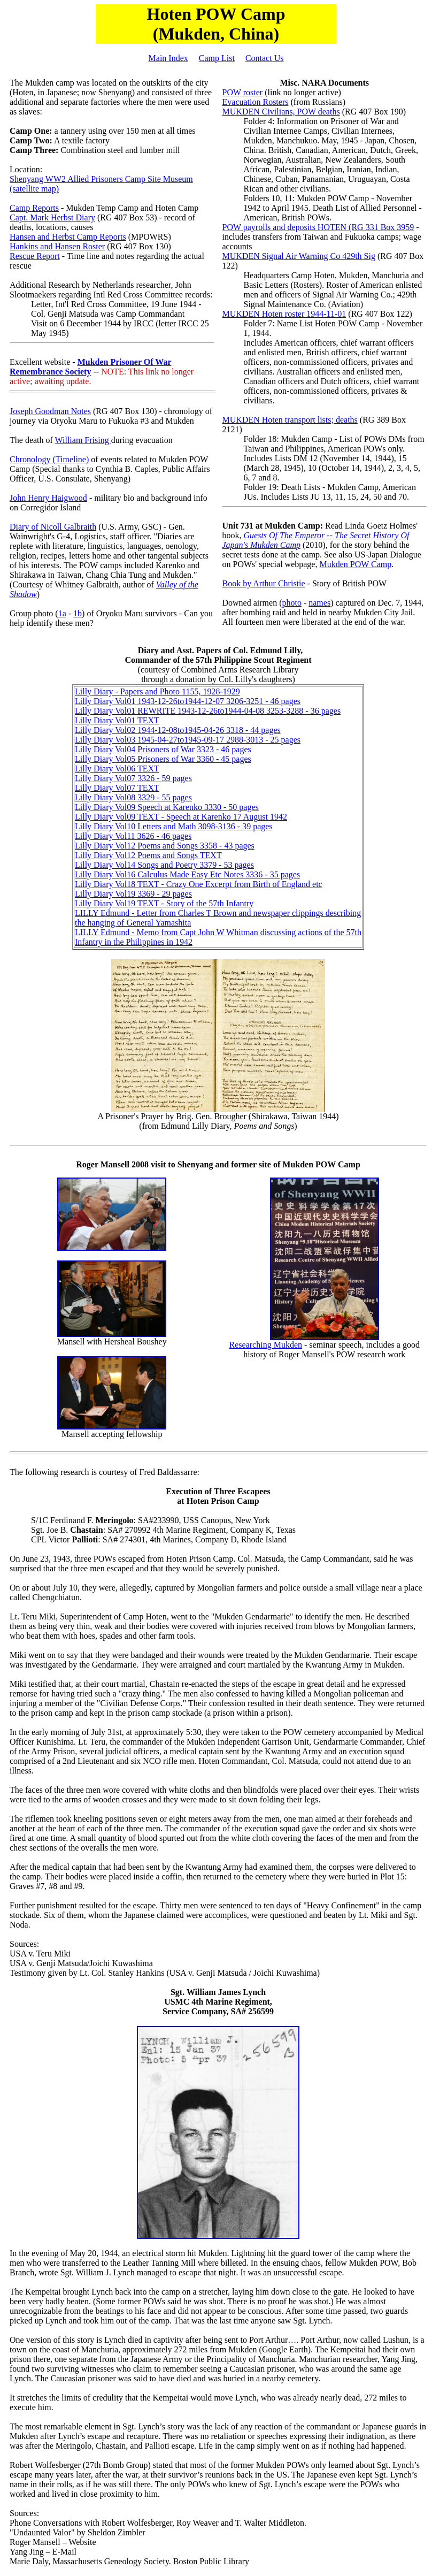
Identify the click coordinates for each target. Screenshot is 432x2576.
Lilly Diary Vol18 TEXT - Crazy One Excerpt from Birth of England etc (198, 884)
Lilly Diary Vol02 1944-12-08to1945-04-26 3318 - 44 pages (178, 730)
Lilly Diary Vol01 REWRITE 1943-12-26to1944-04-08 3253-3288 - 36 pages (208, 710)
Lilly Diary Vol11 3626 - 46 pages (133, 835)
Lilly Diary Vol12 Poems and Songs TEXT (148, 855)
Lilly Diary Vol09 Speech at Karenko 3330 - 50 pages (167, 807)
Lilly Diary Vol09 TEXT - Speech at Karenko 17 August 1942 (181, 816)
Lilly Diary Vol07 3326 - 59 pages (133, 778)
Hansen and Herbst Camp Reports (68, 236)
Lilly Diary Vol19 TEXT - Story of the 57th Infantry (164, 903)
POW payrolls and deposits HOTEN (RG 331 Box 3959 (318, 227)
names (319, 602)
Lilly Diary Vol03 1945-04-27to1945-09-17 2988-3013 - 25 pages (187, 739)
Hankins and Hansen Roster (57, 246)
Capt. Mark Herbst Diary (52, 217)
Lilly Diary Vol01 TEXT (117, 720)
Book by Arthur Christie (263, 583)
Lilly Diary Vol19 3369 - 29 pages (133, 893)
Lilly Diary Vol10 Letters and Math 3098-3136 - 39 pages (174, 826)
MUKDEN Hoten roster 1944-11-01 (284, 313)
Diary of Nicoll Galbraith (53, 526)
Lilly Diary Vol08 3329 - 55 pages (133, 797)
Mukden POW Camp (355, 564)
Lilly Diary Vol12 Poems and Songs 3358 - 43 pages (164, 845)
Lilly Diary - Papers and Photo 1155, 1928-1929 (157, 691)
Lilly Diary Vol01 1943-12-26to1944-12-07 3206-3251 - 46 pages (187, 701)
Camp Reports (34, 207)
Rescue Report (35, 256)
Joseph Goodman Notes (50, 411)
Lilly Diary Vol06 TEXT (117, 768)
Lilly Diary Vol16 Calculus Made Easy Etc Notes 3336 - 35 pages (187, 874)
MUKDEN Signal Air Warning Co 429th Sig (298, 256)
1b (77, 613)
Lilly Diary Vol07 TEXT (117, 787)
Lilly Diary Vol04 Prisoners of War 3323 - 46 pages (163, 749)
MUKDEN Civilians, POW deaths (281, 111)
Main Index (168, 58)
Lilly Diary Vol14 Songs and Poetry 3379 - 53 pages (164, 864)
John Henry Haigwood (48, 497)
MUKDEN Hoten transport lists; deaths (290, 419)
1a (62, 613)
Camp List (217, 58)
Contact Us (264, 58)
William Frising (83, 440)
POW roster (242, 92)
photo (291, 602)
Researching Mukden (265, 1344)
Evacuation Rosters (255, 101)
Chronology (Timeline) (49, 459)
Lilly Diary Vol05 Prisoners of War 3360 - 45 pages (163, 758)
